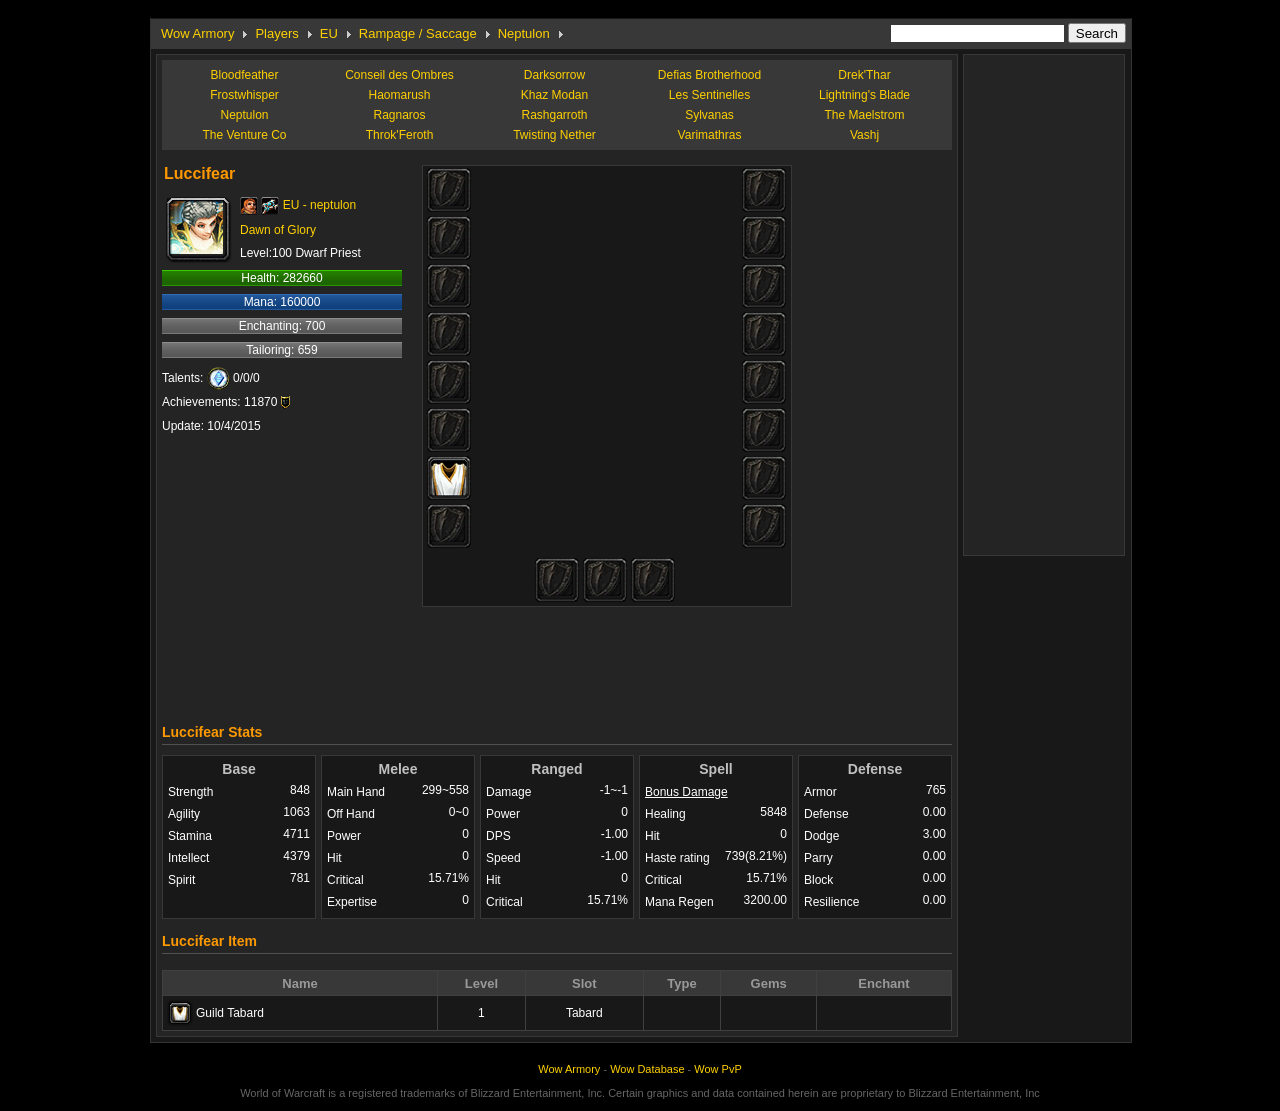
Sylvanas (709, 115)
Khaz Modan (554, 95)
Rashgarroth (554, 115)
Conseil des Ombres (399, 75)
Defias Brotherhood (709, 75)
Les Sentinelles (709, 95)
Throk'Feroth (400, 135)
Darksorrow (554, 75)
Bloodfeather (244, 75)
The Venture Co (244, 135)
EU (329, 33)
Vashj (864, 135)
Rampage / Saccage (418, 33)
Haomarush (399, 95)
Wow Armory (197, 33)
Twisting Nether (554, 135)
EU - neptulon (319, 205)
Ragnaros (399, 115)
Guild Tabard (230, 1013)
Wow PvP (717, 1069)
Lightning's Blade (864, 95)
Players (276, 33)
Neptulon (524, 33)
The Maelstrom (864, 115)
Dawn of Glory (278, 230)
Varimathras (710, 135)
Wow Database (647, 1069)
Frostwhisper (244, 95)
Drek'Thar (864, 75)
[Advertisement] (557, 660)
